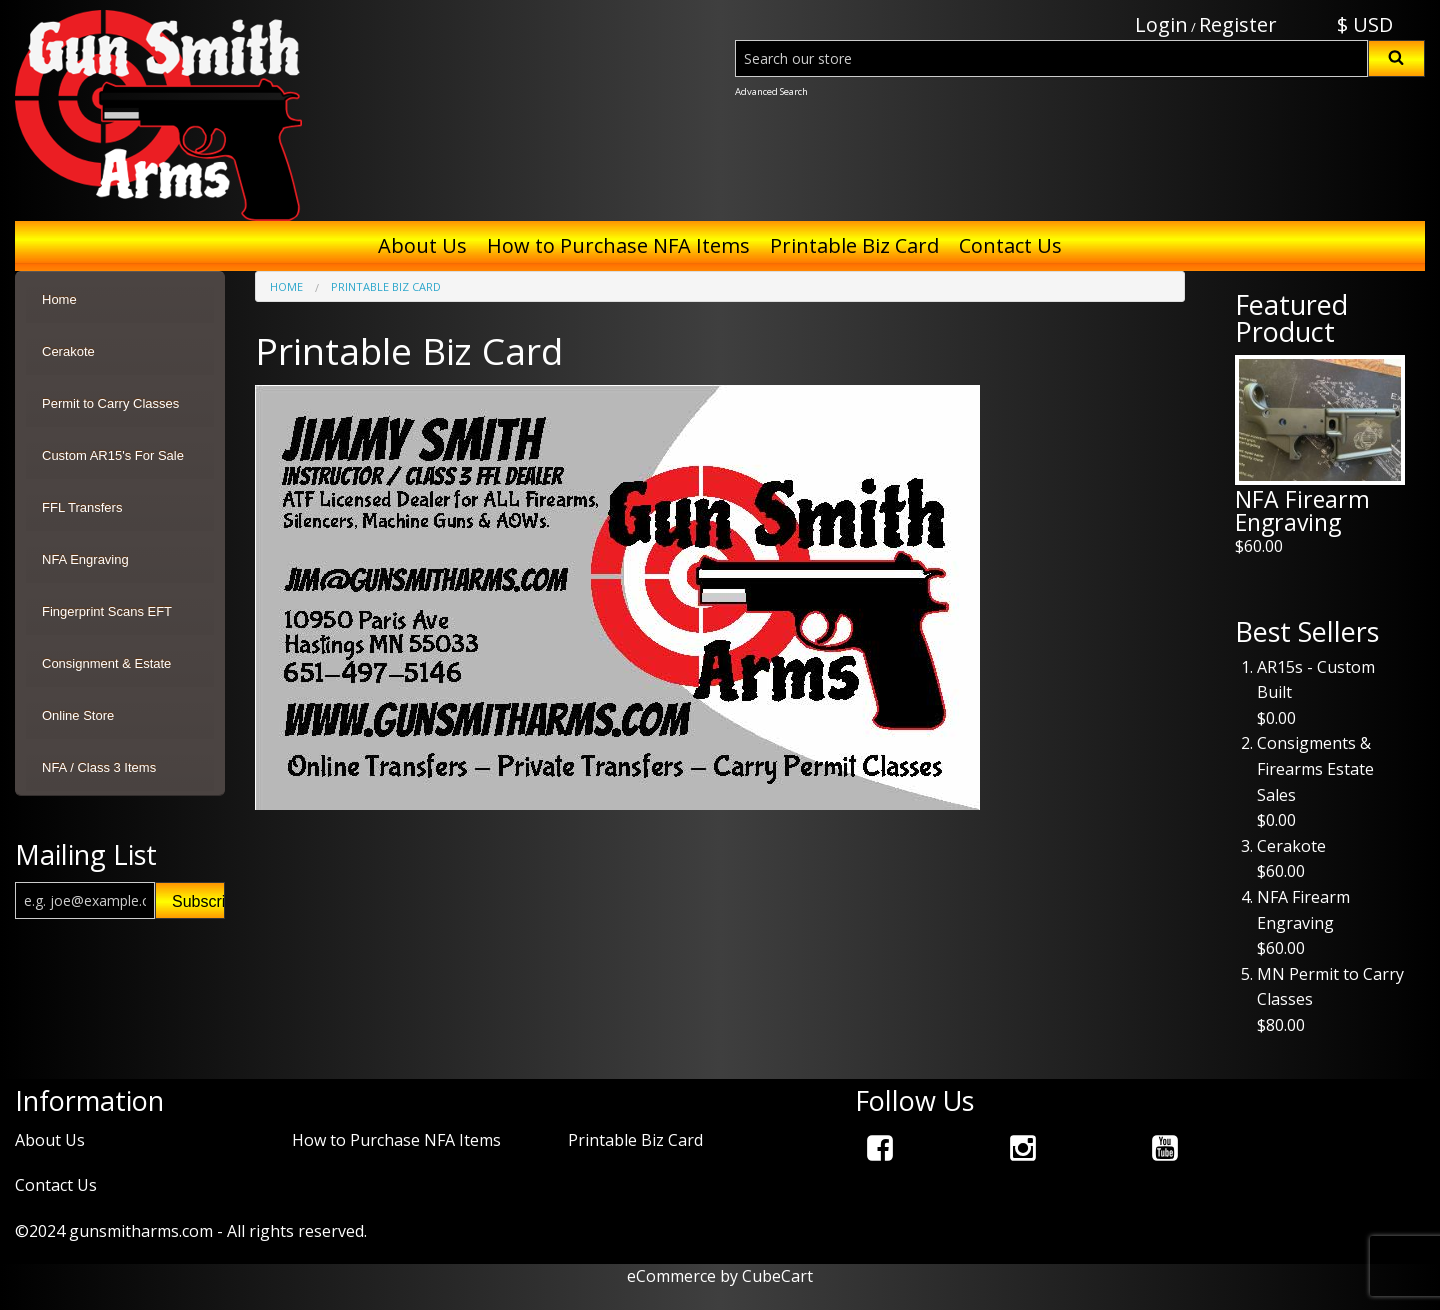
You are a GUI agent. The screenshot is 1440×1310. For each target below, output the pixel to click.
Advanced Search (771, 91)
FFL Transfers (82, 507)
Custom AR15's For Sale (113, 455)
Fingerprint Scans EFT (107, 611)
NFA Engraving (85, 559)
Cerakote (68, 351)
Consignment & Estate (106, 663)
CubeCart (777, 1276)
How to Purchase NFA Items (618, 245)
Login (1161, 24)
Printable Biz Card (854, 245)
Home (59, 299)
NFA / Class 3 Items (99, 767)
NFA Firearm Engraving (1302, 510)
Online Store (78, 715)
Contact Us (1010, 245)
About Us (422, 245)
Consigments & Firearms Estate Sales (1315, 768)
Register (1238, 24)
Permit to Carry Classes (110, 403)
